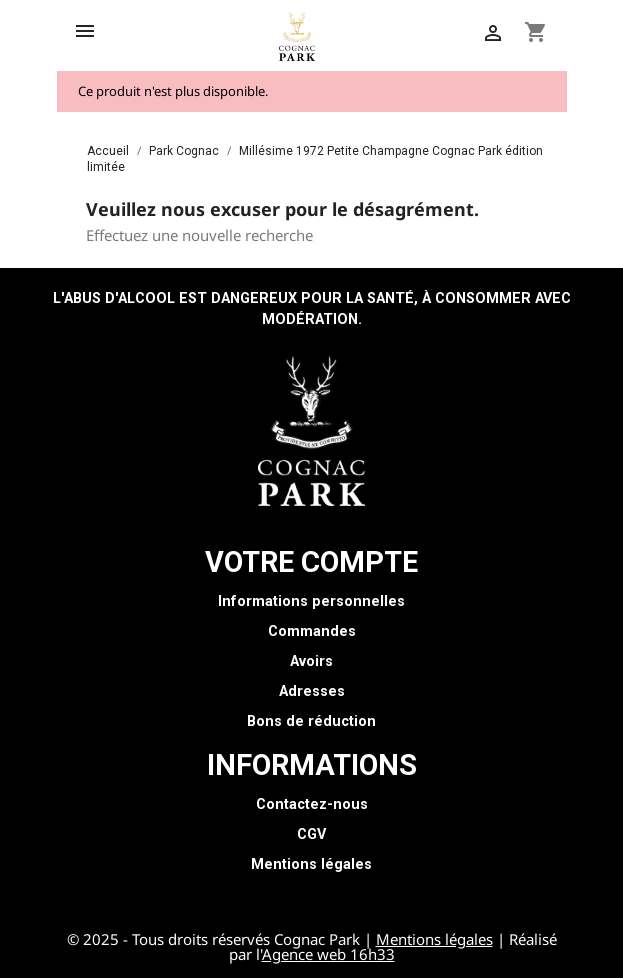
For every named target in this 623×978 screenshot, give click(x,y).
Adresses (312, 691)
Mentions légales (311, 864)
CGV (311, 834)
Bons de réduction (311, 721)
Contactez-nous (312, 804)
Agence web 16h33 (328, 954)
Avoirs (311, 661)
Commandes (312, 631)
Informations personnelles (311, 601)
